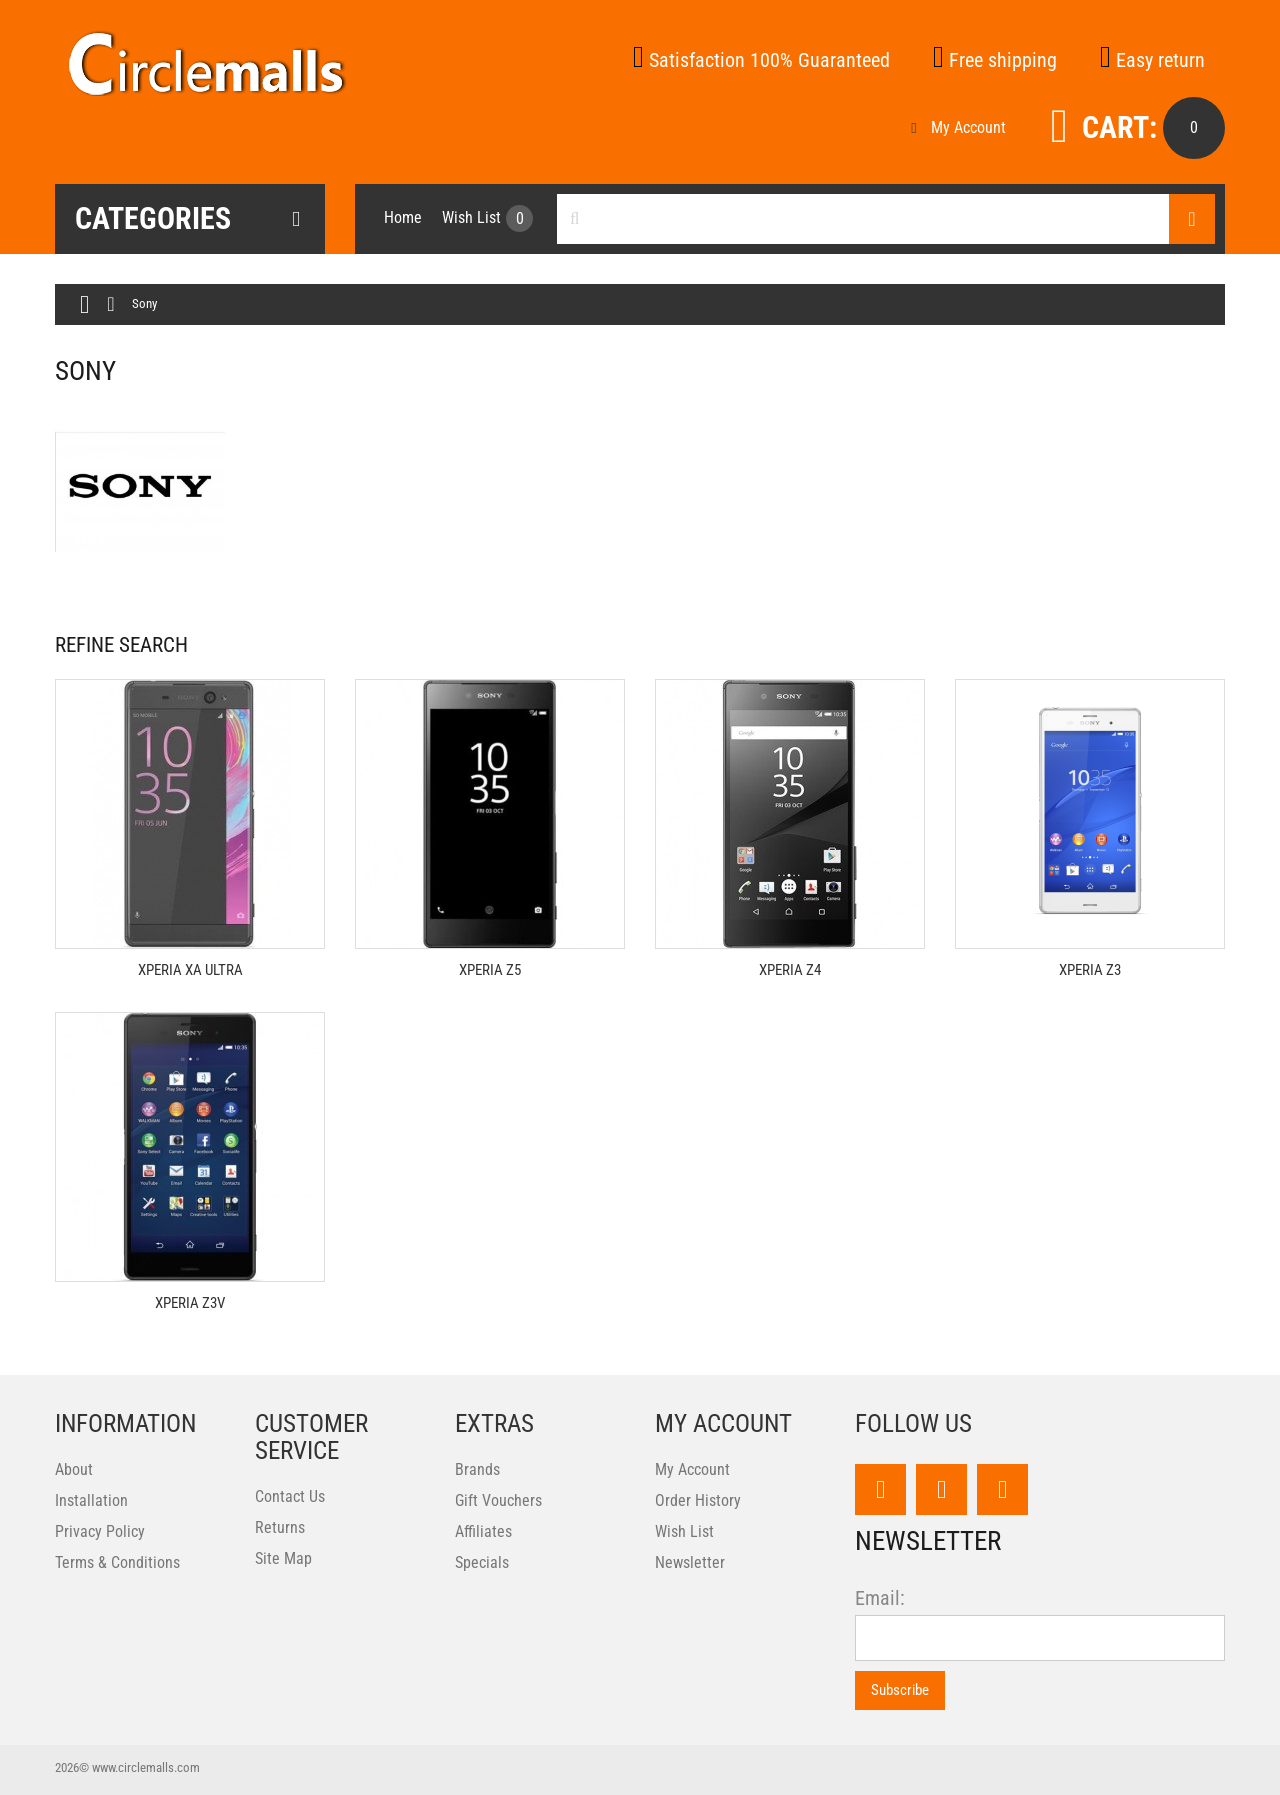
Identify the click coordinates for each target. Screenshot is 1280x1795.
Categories (187, 219)
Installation (91, 1500)
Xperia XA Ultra (190, 970)
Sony (144, 303)
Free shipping (995, 60)
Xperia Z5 (490, 970)
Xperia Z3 (1090, 970)
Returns (280, 1527)
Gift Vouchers (498, 1500)
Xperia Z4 (790, 970)
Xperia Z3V (190, 1303)
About (74, 1469)
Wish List (684, 1531)
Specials (482, 1562)
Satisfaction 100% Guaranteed (761, 60)
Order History (698, 1500)
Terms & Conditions (117, 1562)
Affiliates (483, 1531)
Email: (880, 1598)
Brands (477, 1469)
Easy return (1152, 60)
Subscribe (900, 1690)
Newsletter (690, 1562)
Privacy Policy (100, 1531)
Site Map (283, 1558)
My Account (958, 127)
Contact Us (290, 1496)
